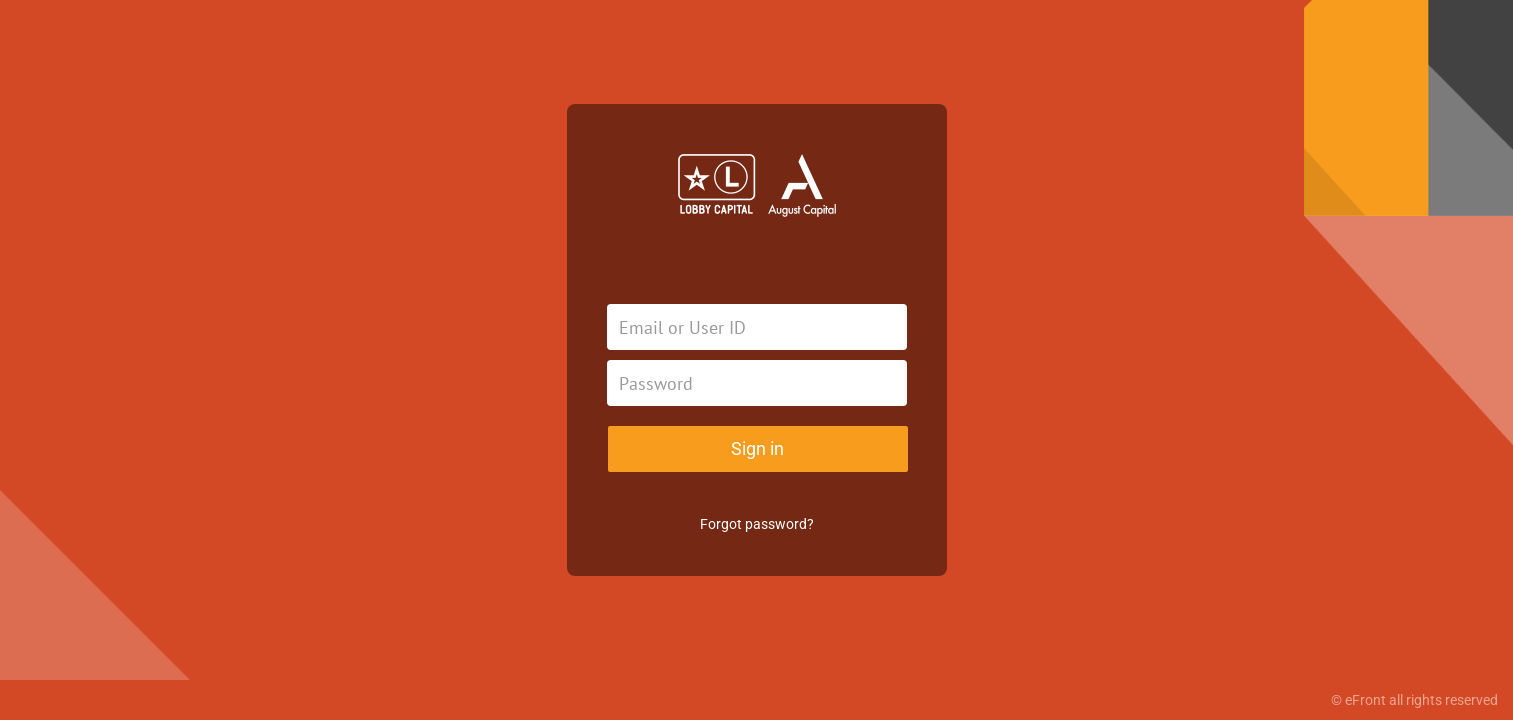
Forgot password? (757, 524)
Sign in (757, 448)
